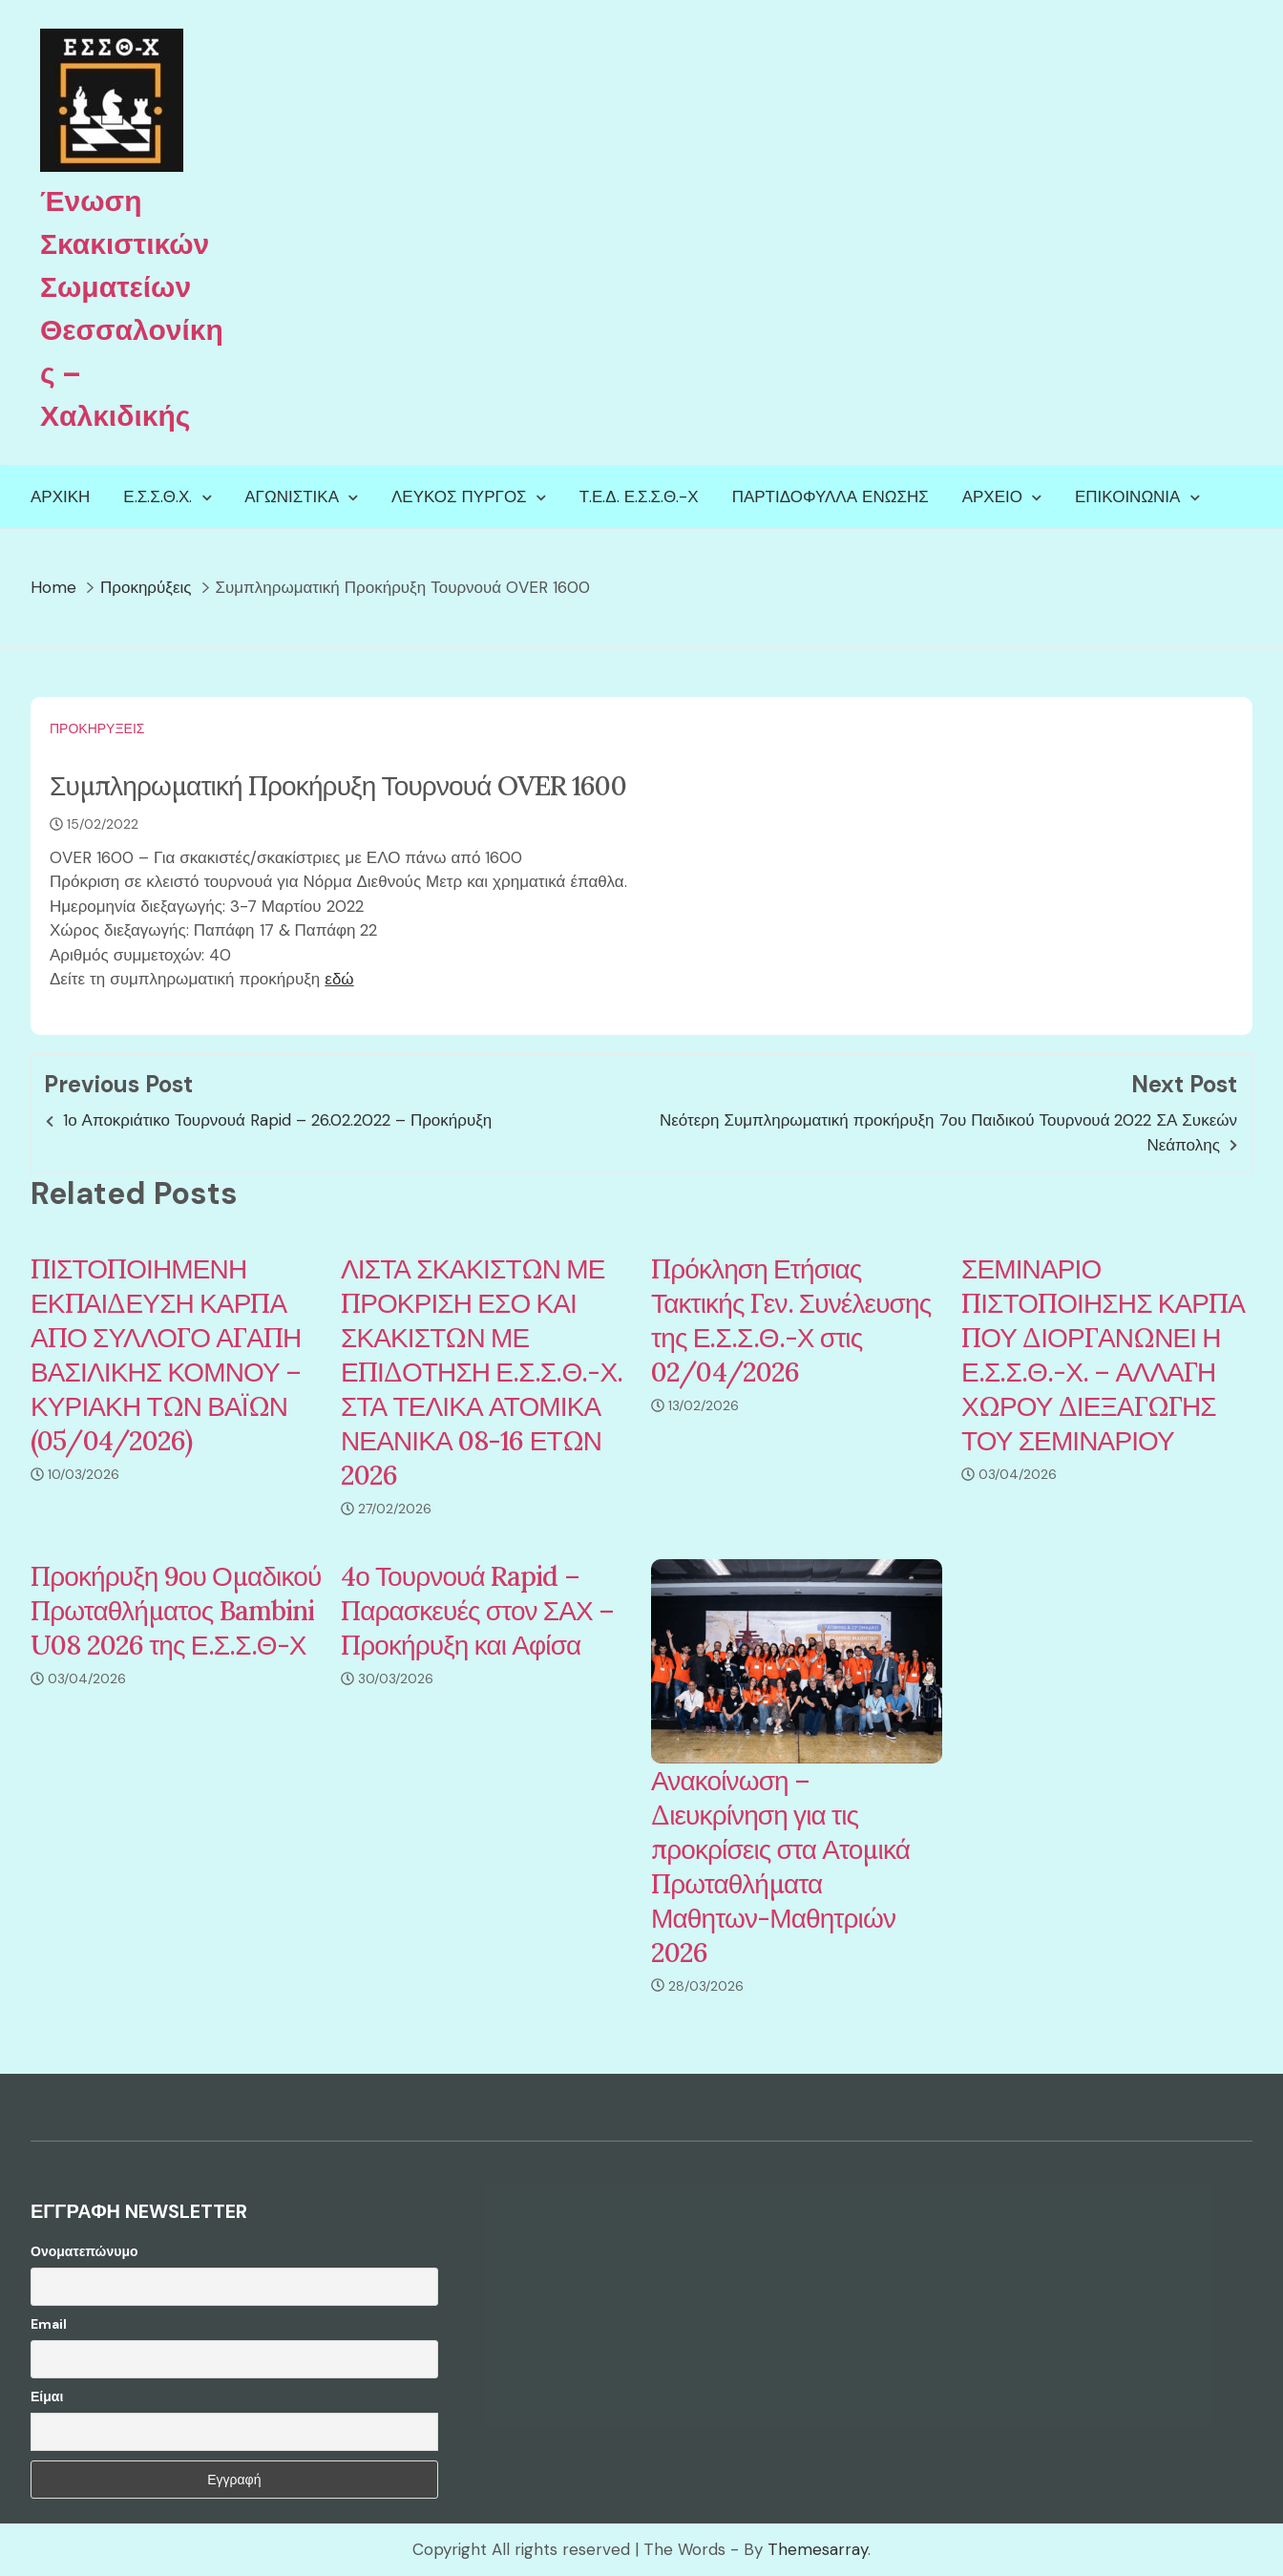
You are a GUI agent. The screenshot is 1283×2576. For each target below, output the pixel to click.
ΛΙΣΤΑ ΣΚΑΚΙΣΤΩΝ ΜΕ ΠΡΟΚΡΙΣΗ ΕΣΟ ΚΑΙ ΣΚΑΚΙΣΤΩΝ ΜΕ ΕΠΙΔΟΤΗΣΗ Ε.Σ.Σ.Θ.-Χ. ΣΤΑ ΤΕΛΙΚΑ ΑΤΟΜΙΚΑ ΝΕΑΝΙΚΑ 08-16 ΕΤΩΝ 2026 (481, 1372)
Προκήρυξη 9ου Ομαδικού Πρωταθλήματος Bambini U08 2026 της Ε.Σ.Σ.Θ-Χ (176, 1610)
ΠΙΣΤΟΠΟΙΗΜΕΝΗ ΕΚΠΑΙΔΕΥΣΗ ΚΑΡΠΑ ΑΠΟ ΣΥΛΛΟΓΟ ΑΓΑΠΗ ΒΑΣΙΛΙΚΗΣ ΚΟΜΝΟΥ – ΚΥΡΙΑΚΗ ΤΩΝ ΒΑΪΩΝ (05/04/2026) (166, 1355)
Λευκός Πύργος (459, 496)
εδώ (339, 978)
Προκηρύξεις (97, 728)
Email (49, 2324)
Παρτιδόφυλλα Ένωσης (830, 496)
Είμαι (47, 2396)
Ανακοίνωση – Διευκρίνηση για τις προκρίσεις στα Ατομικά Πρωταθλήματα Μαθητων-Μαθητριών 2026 (780, 1866)
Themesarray (818, 2549)
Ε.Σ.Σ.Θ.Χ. (157, 496)
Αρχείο (992, 496)
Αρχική (60, 496)
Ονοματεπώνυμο (84, 2251)
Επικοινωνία (1127, 496)
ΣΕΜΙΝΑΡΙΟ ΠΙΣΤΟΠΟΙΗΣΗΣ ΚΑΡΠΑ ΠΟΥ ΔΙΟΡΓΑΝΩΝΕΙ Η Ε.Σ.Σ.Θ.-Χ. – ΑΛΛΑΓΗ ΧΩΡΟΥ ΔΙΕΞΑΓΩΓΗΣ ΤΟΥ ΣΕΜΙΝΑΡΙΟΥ (1103, 1355)
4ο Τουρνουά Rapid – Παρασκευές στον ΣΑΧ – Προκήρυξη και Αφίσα (477, 1610)
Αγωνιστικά (291, 496)
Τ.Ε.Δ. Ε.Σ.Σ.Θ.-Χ (639, 496)
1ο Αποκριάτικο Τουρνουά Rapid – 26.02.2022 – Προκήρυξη (277, 1119)
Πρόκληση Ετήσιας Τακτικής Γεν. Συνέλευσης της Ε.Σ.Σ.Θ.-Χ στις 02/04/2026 (791, 1320)
